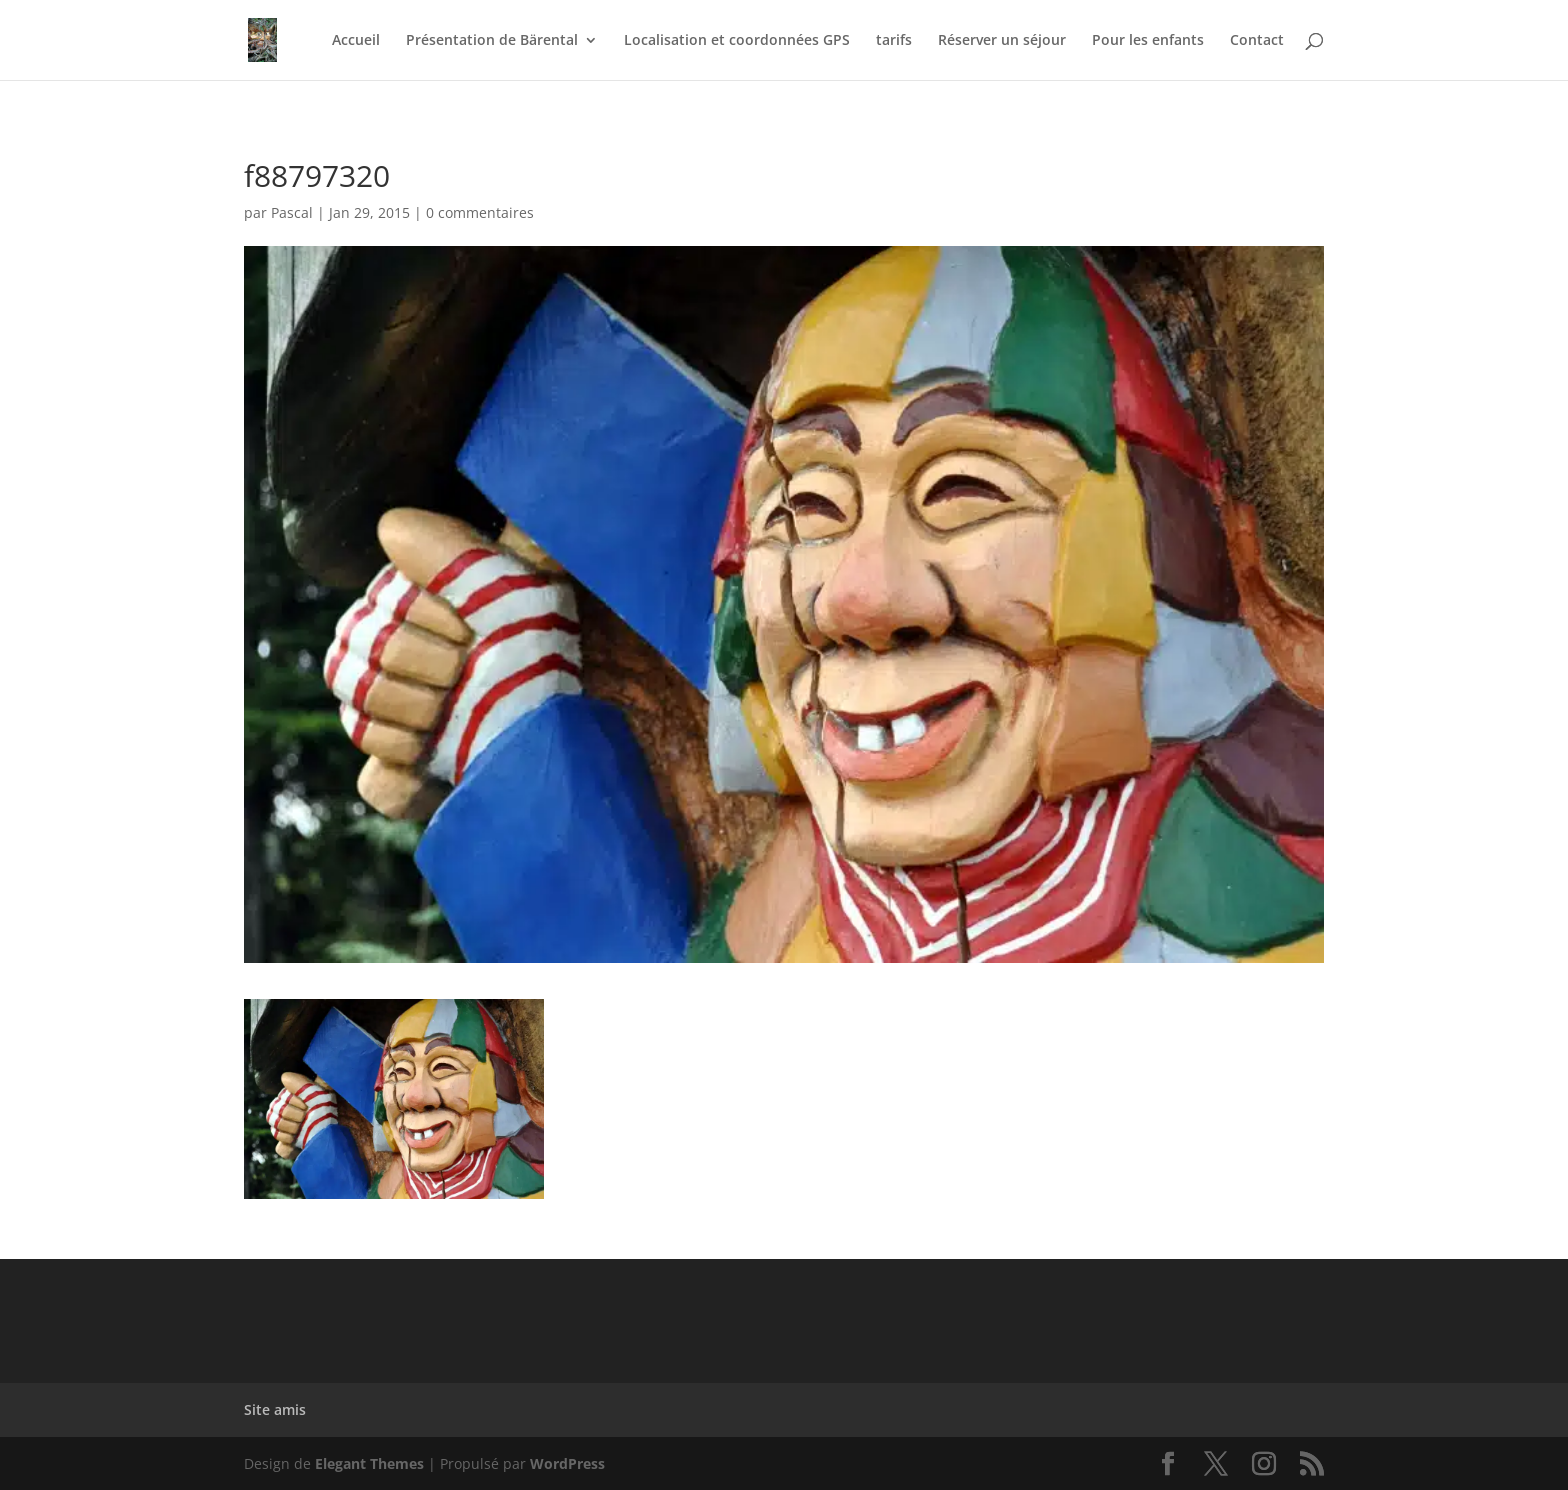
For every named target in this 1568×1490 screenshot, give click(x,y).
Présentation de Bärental (492, 41)
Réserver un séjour (1002, 41)
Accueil (356, 41)
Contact (1257, 41)
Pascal (292, 212)
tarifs (894, 41)
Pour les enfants (1148, 41)
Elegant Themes (369, 1463)
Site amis (275, 1409)
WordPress (567, 1463)
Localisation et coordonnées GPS (737, 41)
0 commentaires (480, 212)
